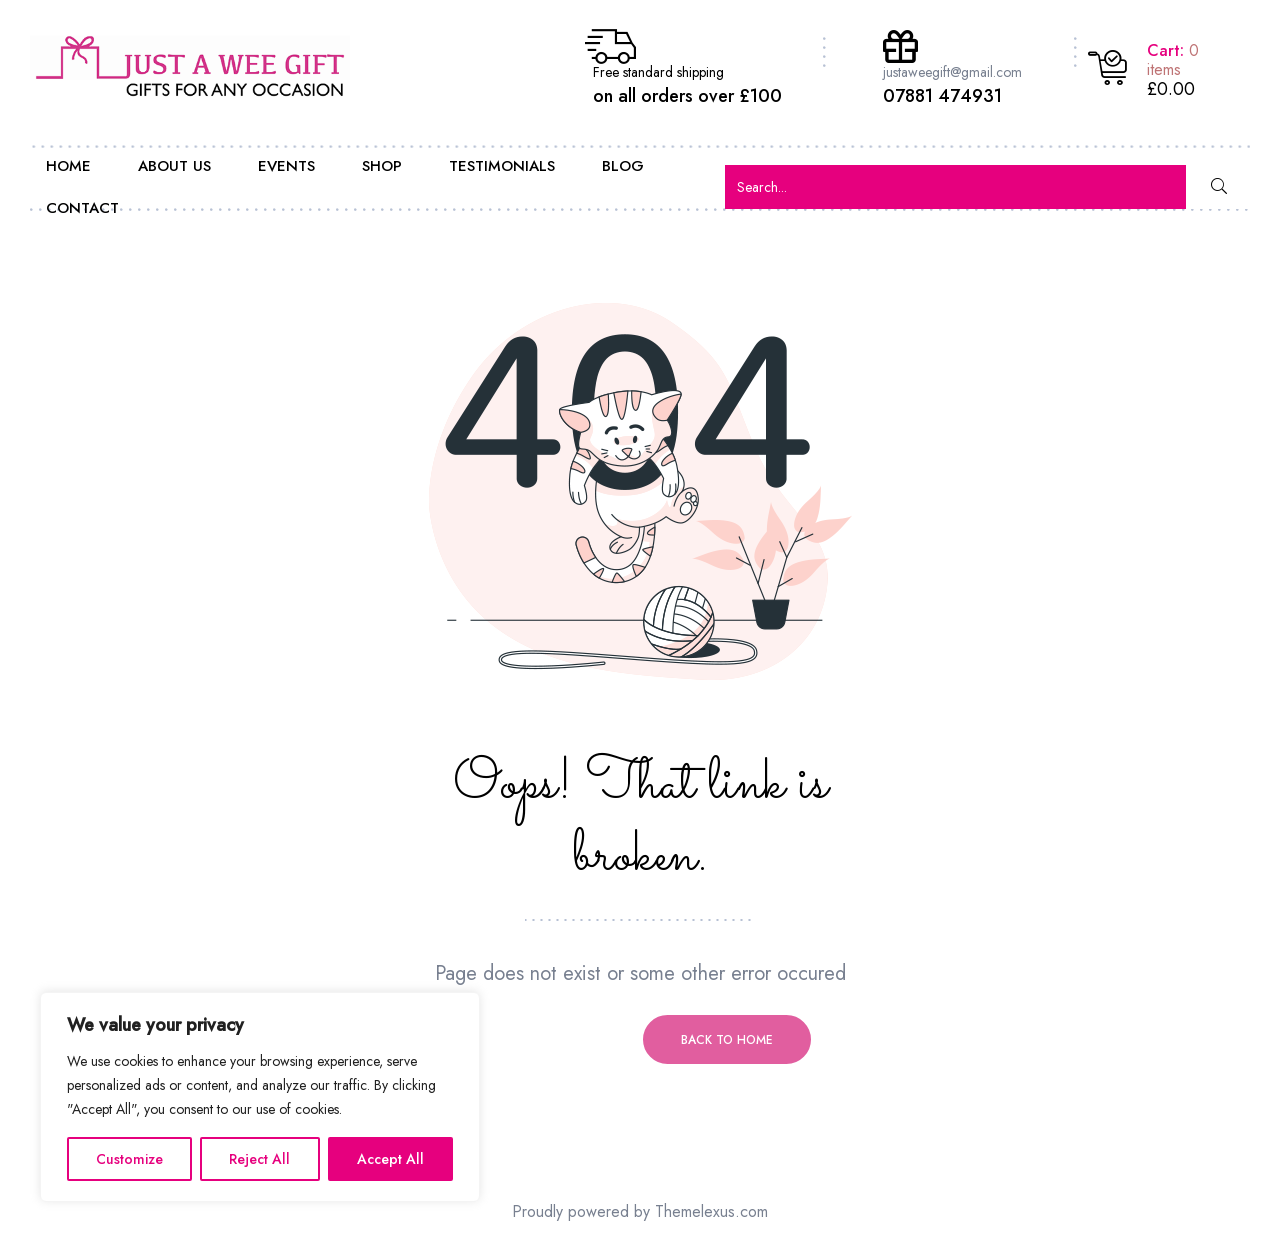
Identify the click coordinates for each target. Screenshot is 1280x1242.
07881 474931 (942, 96)
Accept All (390, 1159)
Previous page (553, 1040)
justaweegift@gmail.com (952, 72)
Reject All (259, 1159)
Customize (129, 1159)
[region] (260, 1097)
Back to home (727, 1040)
